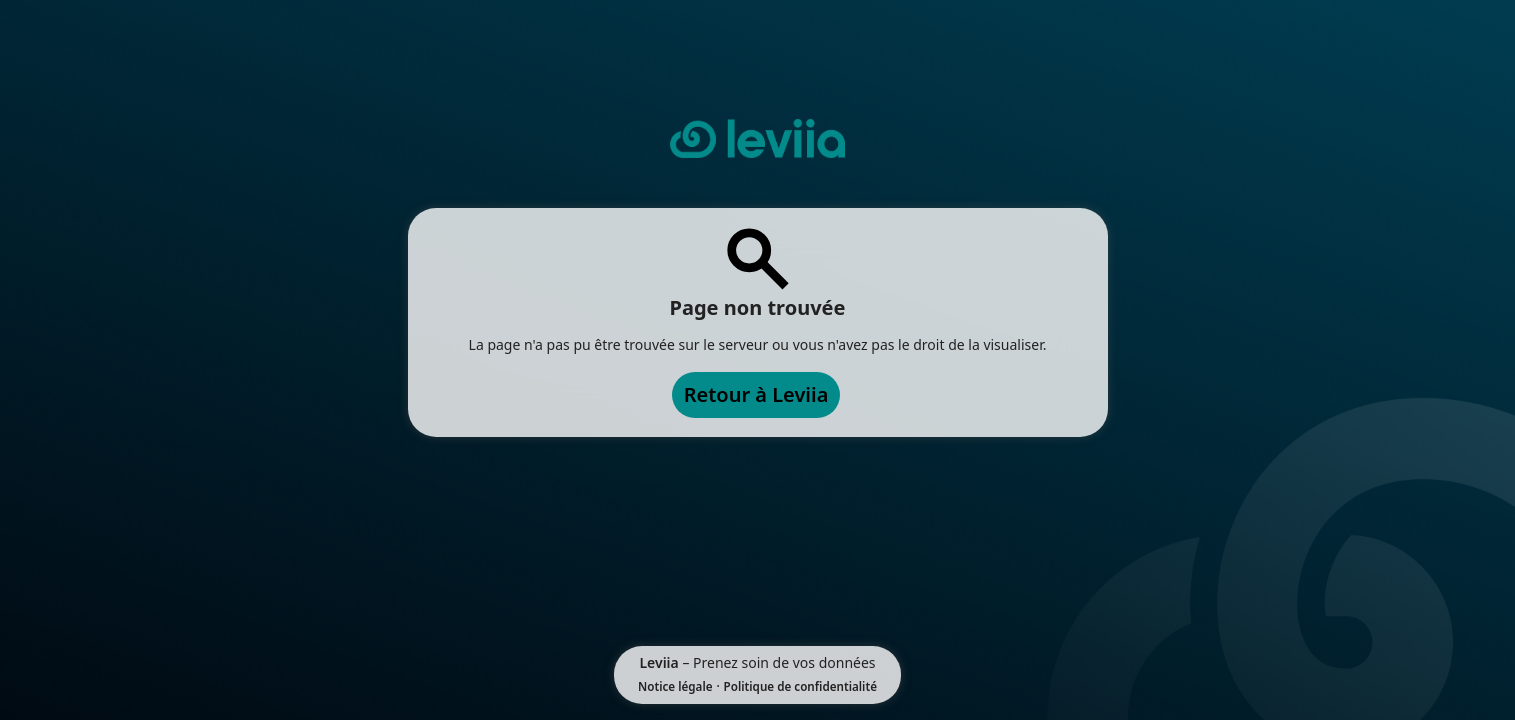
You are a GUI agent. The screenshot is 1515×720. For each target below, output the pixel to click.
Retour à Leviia (756, 394)
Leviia (658, 662)
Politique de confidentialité (800, 686)
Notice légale (675, 686)
